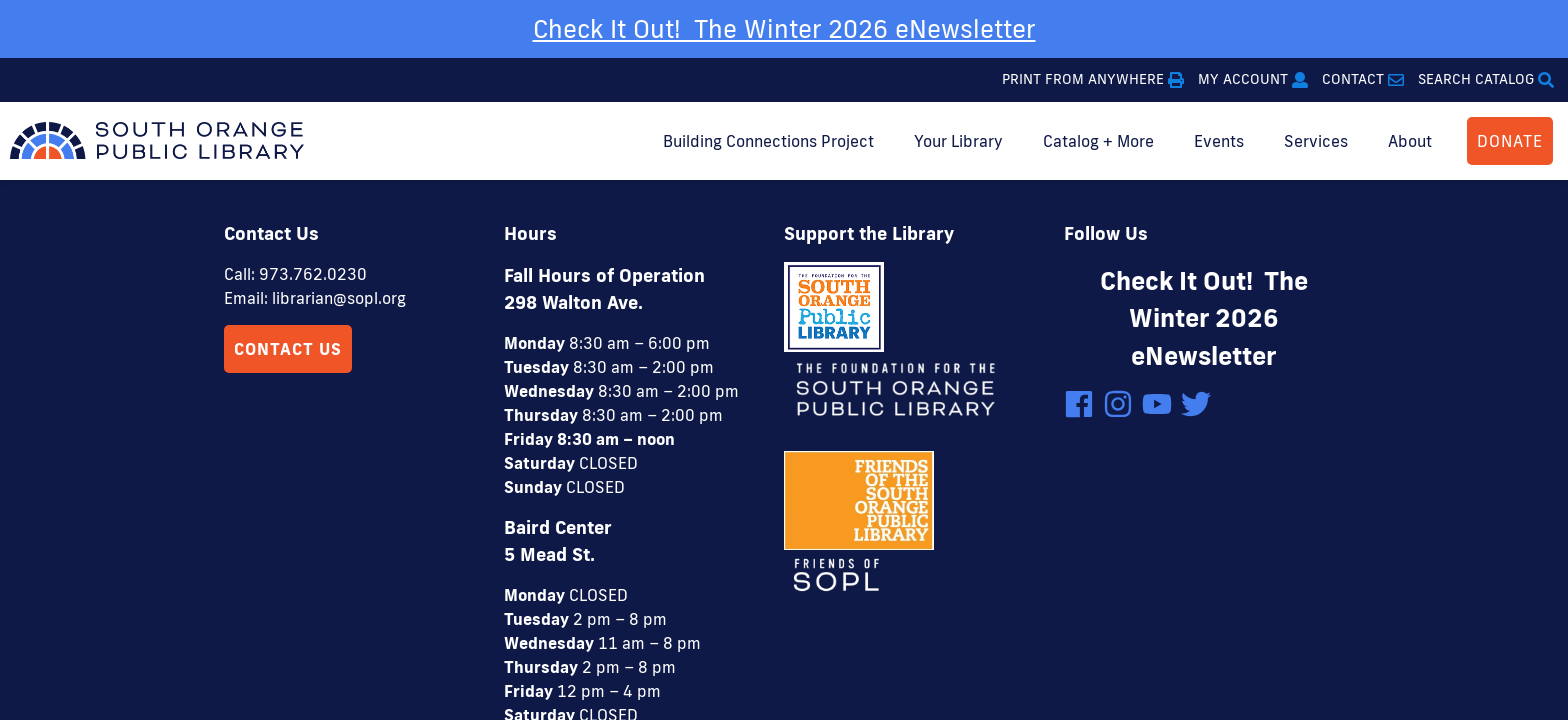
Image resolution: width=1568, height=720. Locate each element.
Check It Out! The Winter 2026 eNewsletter (784, 28)
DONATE (1510, 141)
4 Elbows (887, 646)
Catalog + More (1098, 141)
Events (1219, 141)
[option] (784, 29)
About (1410, 141)
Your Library (958, 141)
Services (1316, 141)
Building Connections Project (768, 141)
